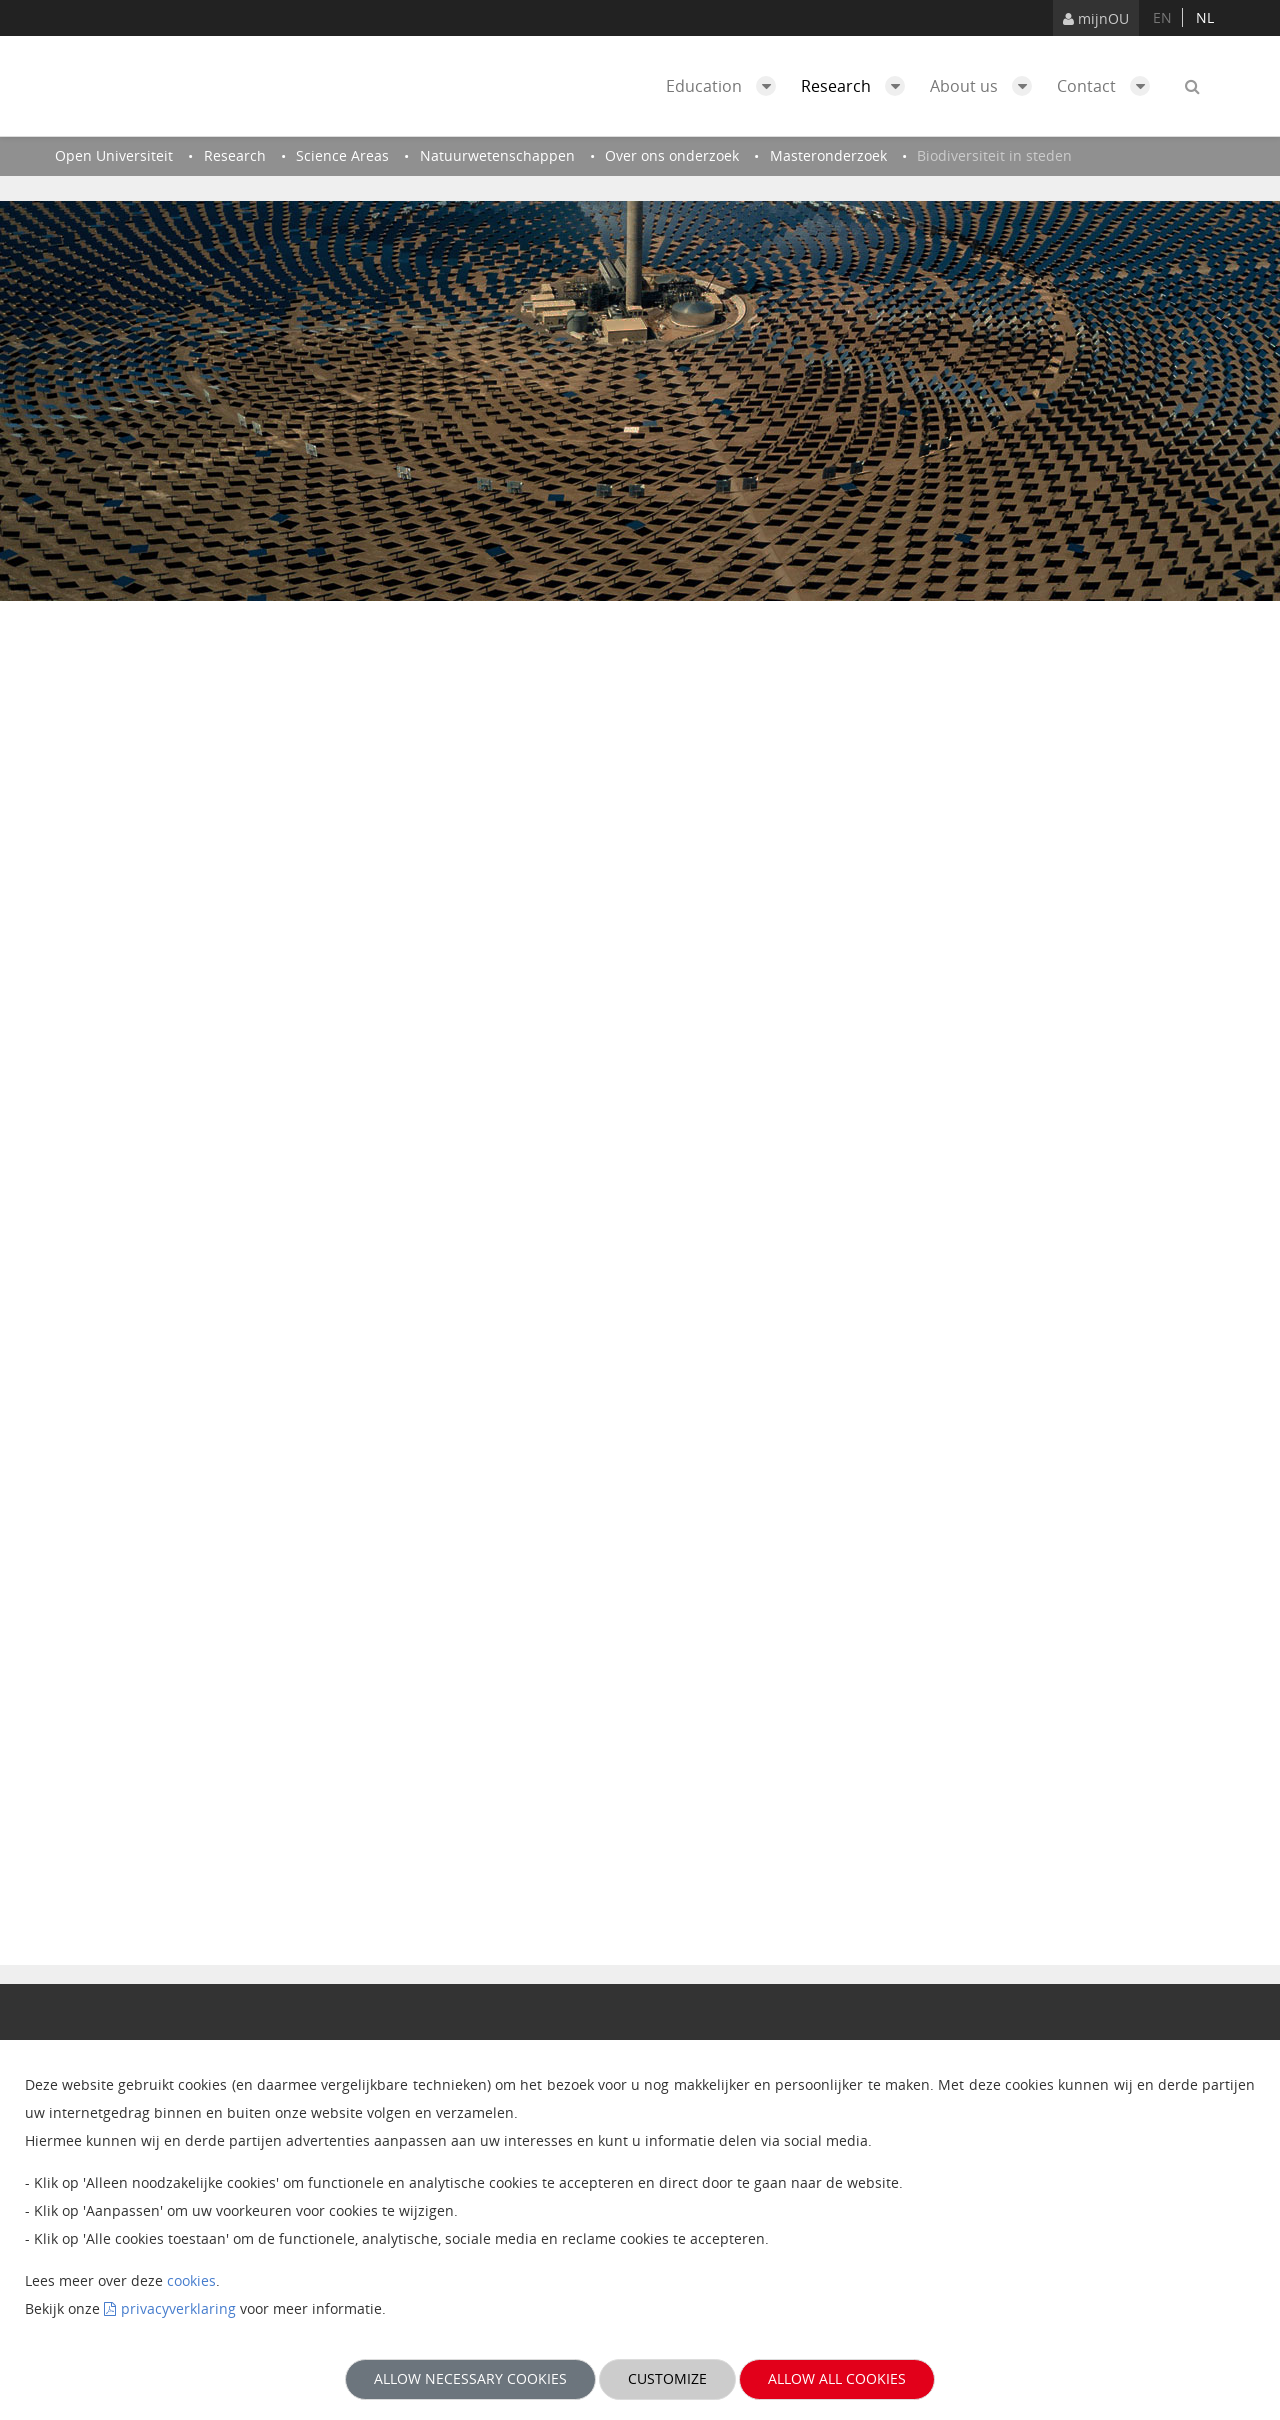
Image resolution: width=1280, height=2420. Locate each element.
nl (1205, 17)
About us (986, 86)
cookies (191, 2280)
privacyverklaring (178, 2308)
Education (726, 86)
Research (858, 86)
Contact (1108, 86)
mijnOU (1096, 18)
